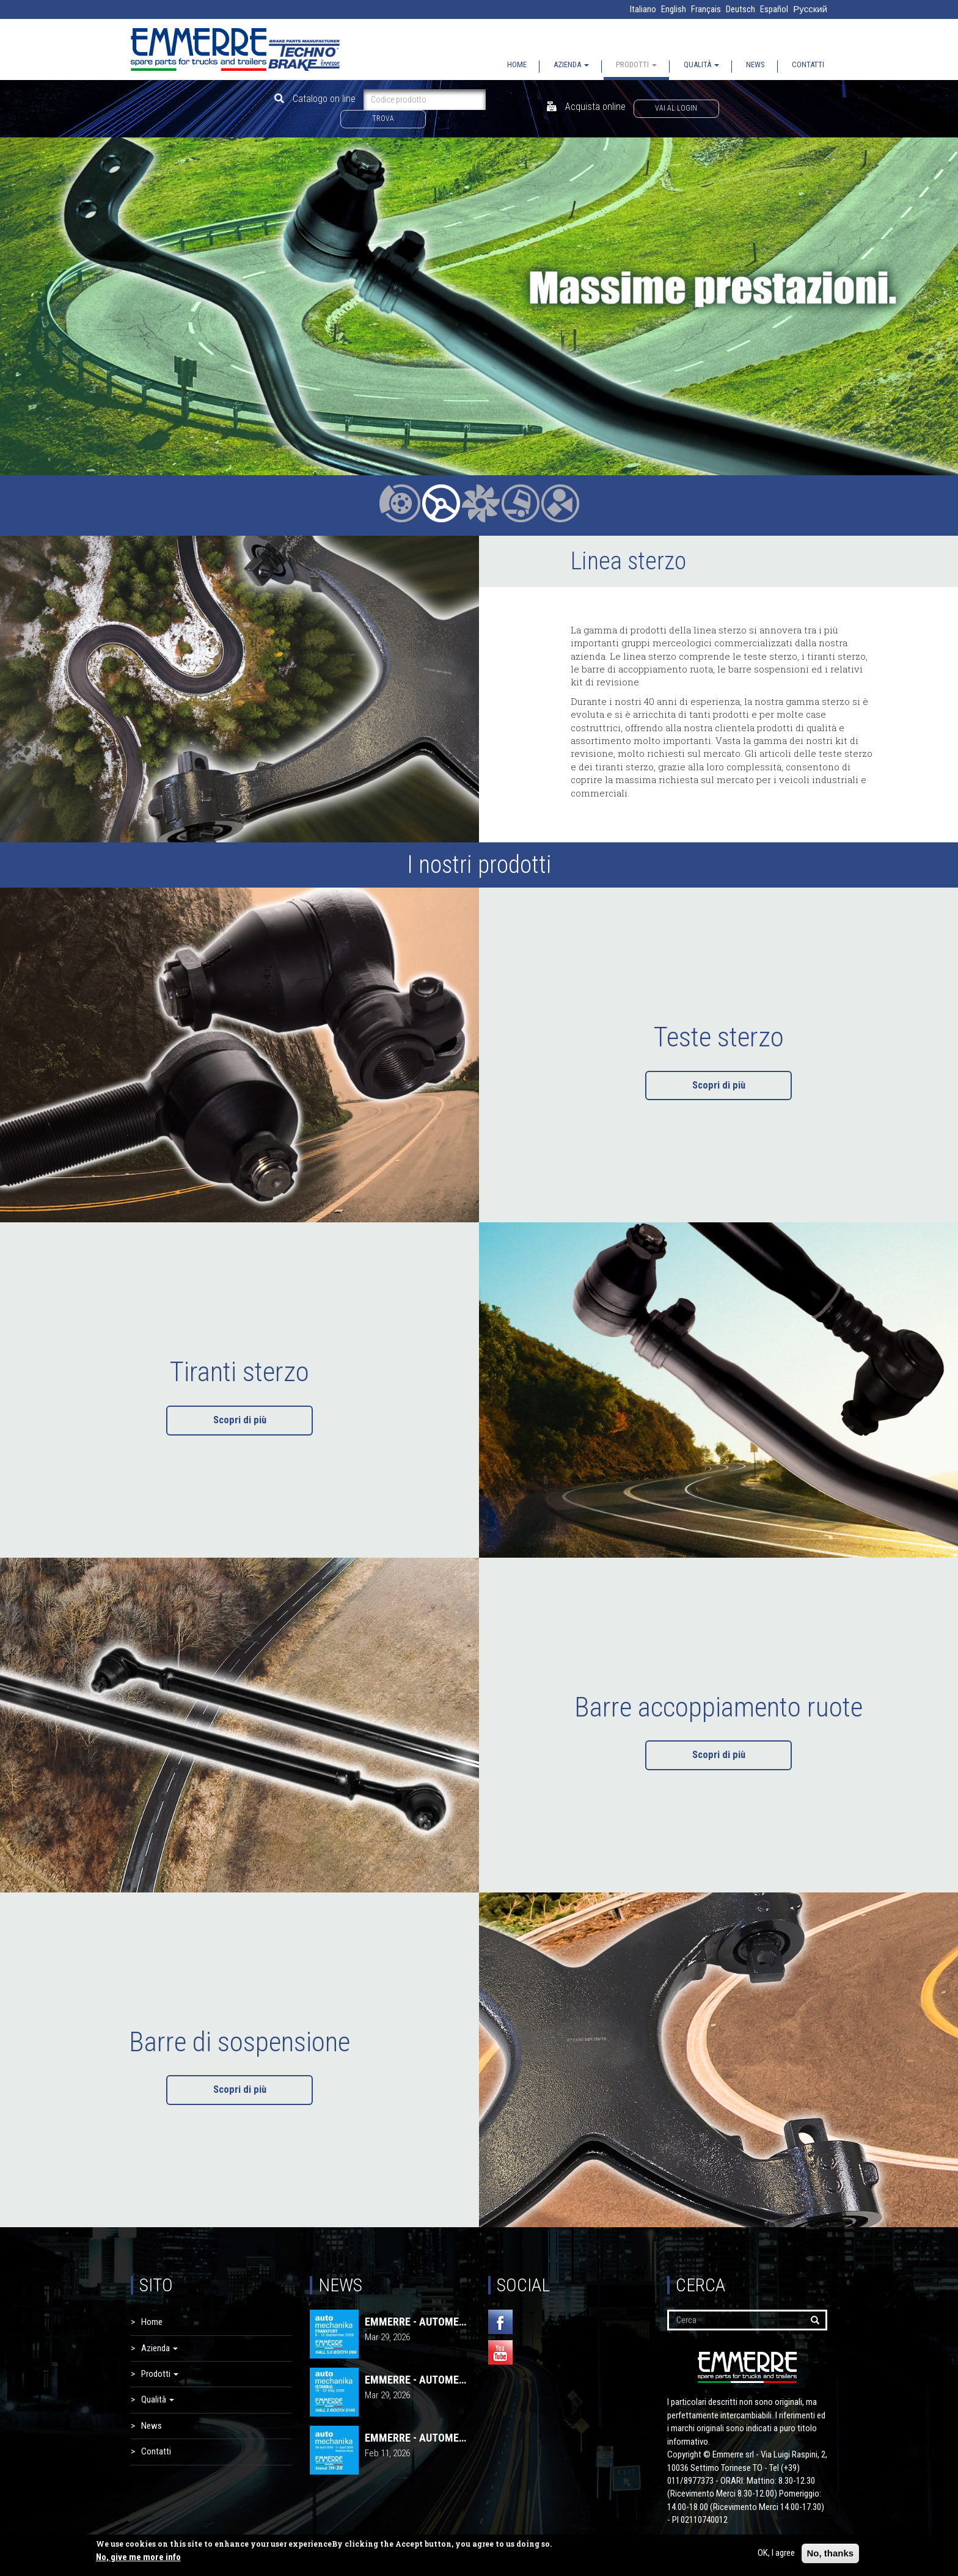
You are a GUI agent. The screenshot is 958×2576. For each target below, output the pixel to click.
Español (774, 9)
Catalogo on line (315, 98)
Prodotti (636, 64)
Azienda (571, 64)
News (755, 64)
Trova (383, 118)
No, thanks (830, 2553)
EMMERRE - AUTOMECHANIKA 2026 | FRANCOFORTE (417, 2322)
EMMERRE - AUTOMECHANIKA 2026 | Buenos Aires (417, 2438)
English (673, 9)
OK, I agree (776, 2552)
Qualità (701, 64)
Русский (810, 9)
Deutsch (740, 9)
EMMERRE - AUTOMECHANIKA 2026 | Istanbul (417, 2380)
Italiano (643, 9)
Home (517, 64)
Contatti (808, 64)
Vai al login (676, 108)
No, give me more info (138, 2557)
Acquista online (586, 106)
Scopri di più (718, 1085)
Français (706, 9)
